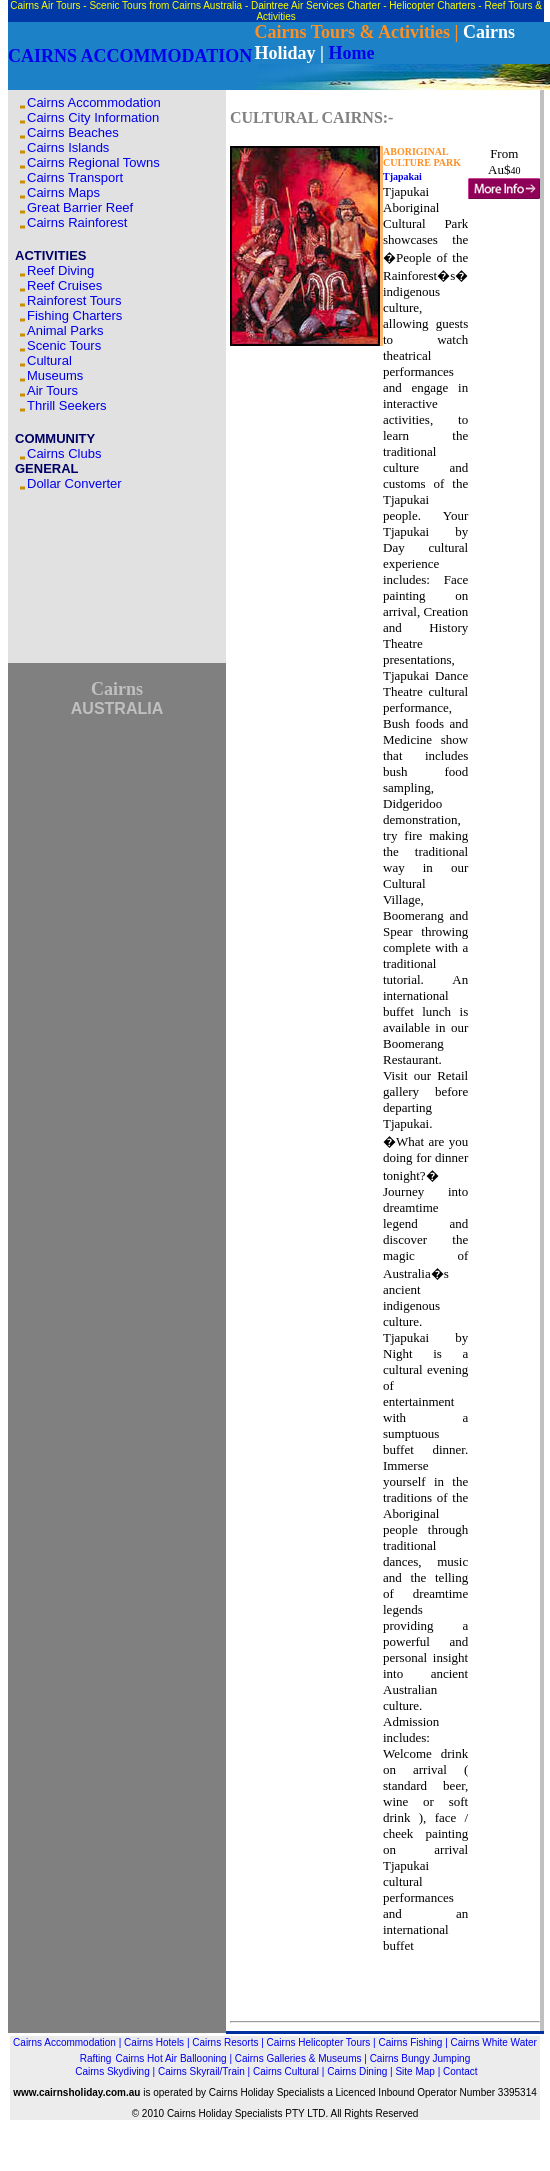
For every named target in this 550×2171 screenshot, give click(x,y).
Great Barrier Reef (80, 207)
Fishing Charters (74, 315)
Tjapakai (402, 176)
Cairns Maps (63, 192)
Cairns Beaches (73, 132)
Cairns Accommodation (94, 102)
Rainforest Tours (74, 300)
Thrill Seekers (66, 405)
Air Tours (52, 390)
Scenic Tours (64, 345)
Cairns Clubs (64, 453)
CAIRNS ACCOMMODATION (130, 56)
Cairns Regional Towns (93, 162)
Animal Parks (65, 330)
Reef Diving (60, 270)
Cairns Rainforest (77, 222)
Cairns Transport (75, 177)
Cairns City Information (93, 117)
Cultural (49, 360)
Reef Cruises (66, 285)
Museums (55, 375)
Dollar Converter (74, 483)
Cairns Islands (68, 147)
